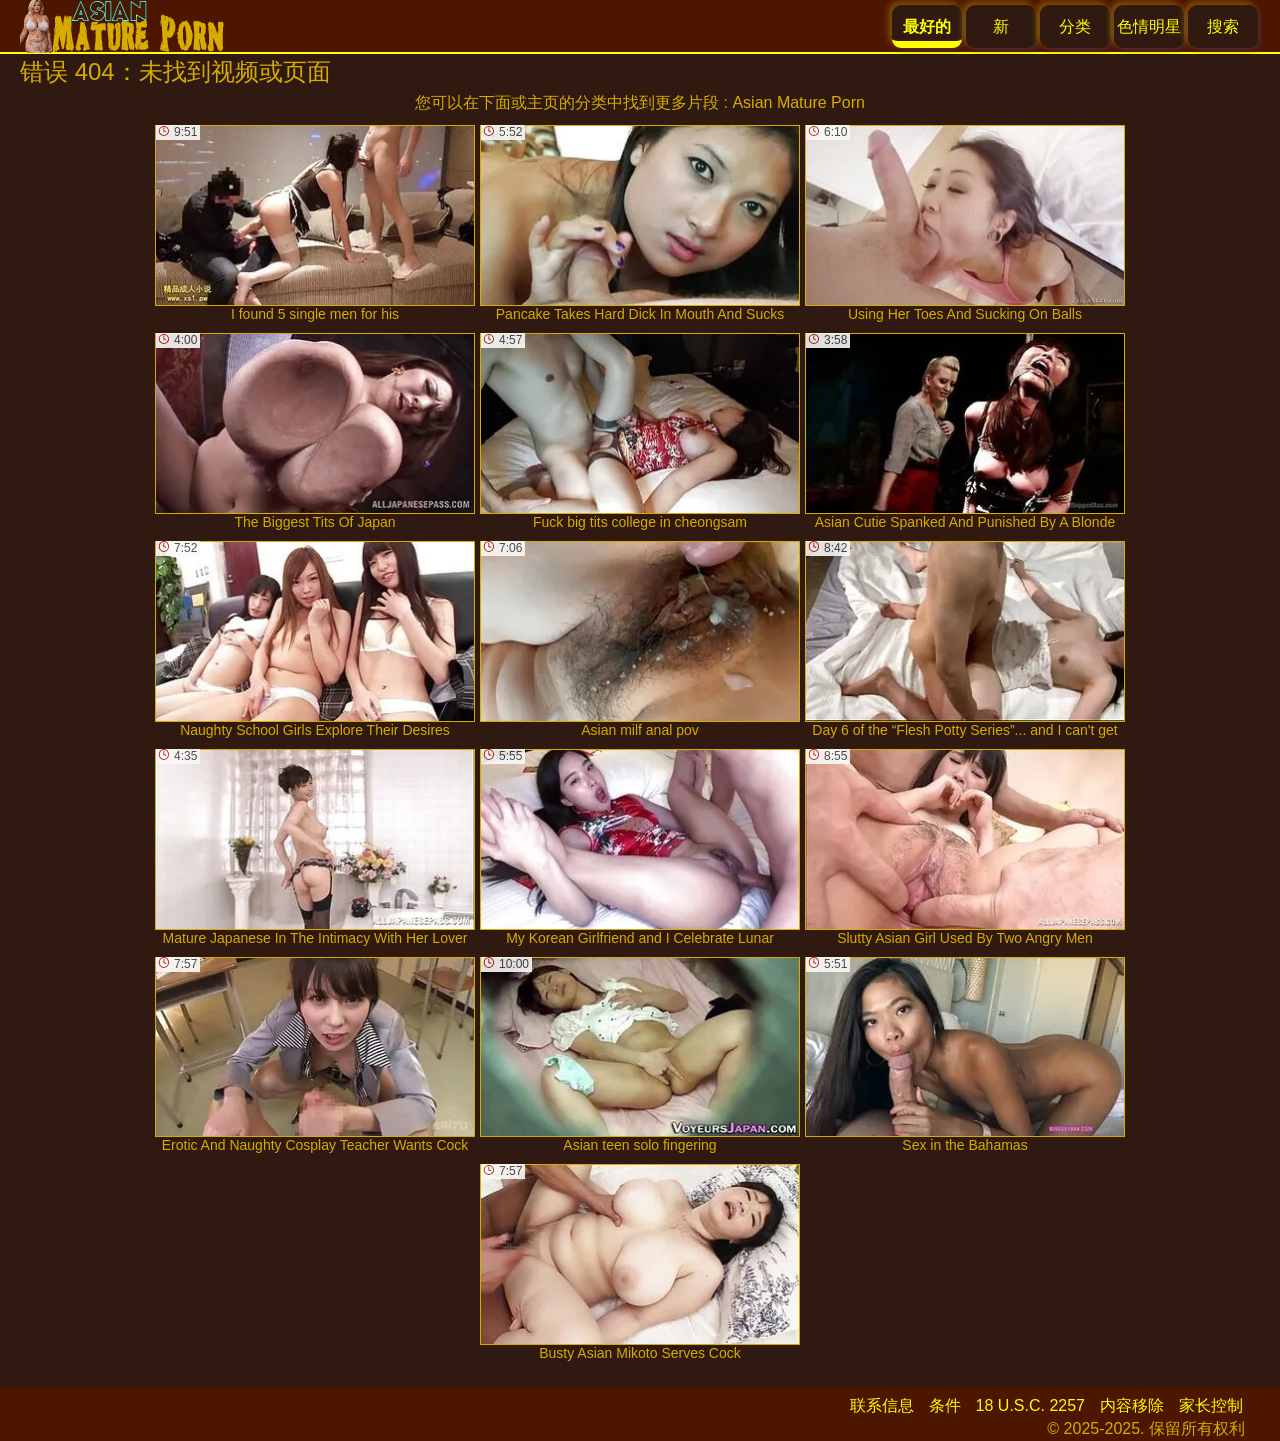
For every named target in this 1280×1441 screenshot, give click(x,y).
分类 (1075, 26)
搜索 (1223, 26)
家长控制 (1211, 1405)
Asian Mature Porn (798, 102)
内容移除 (1132, 1405)
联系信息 (882, 1405)
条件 (945, 1405)
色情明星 (1149, 26)
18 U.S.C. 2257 (1030, 1405)
